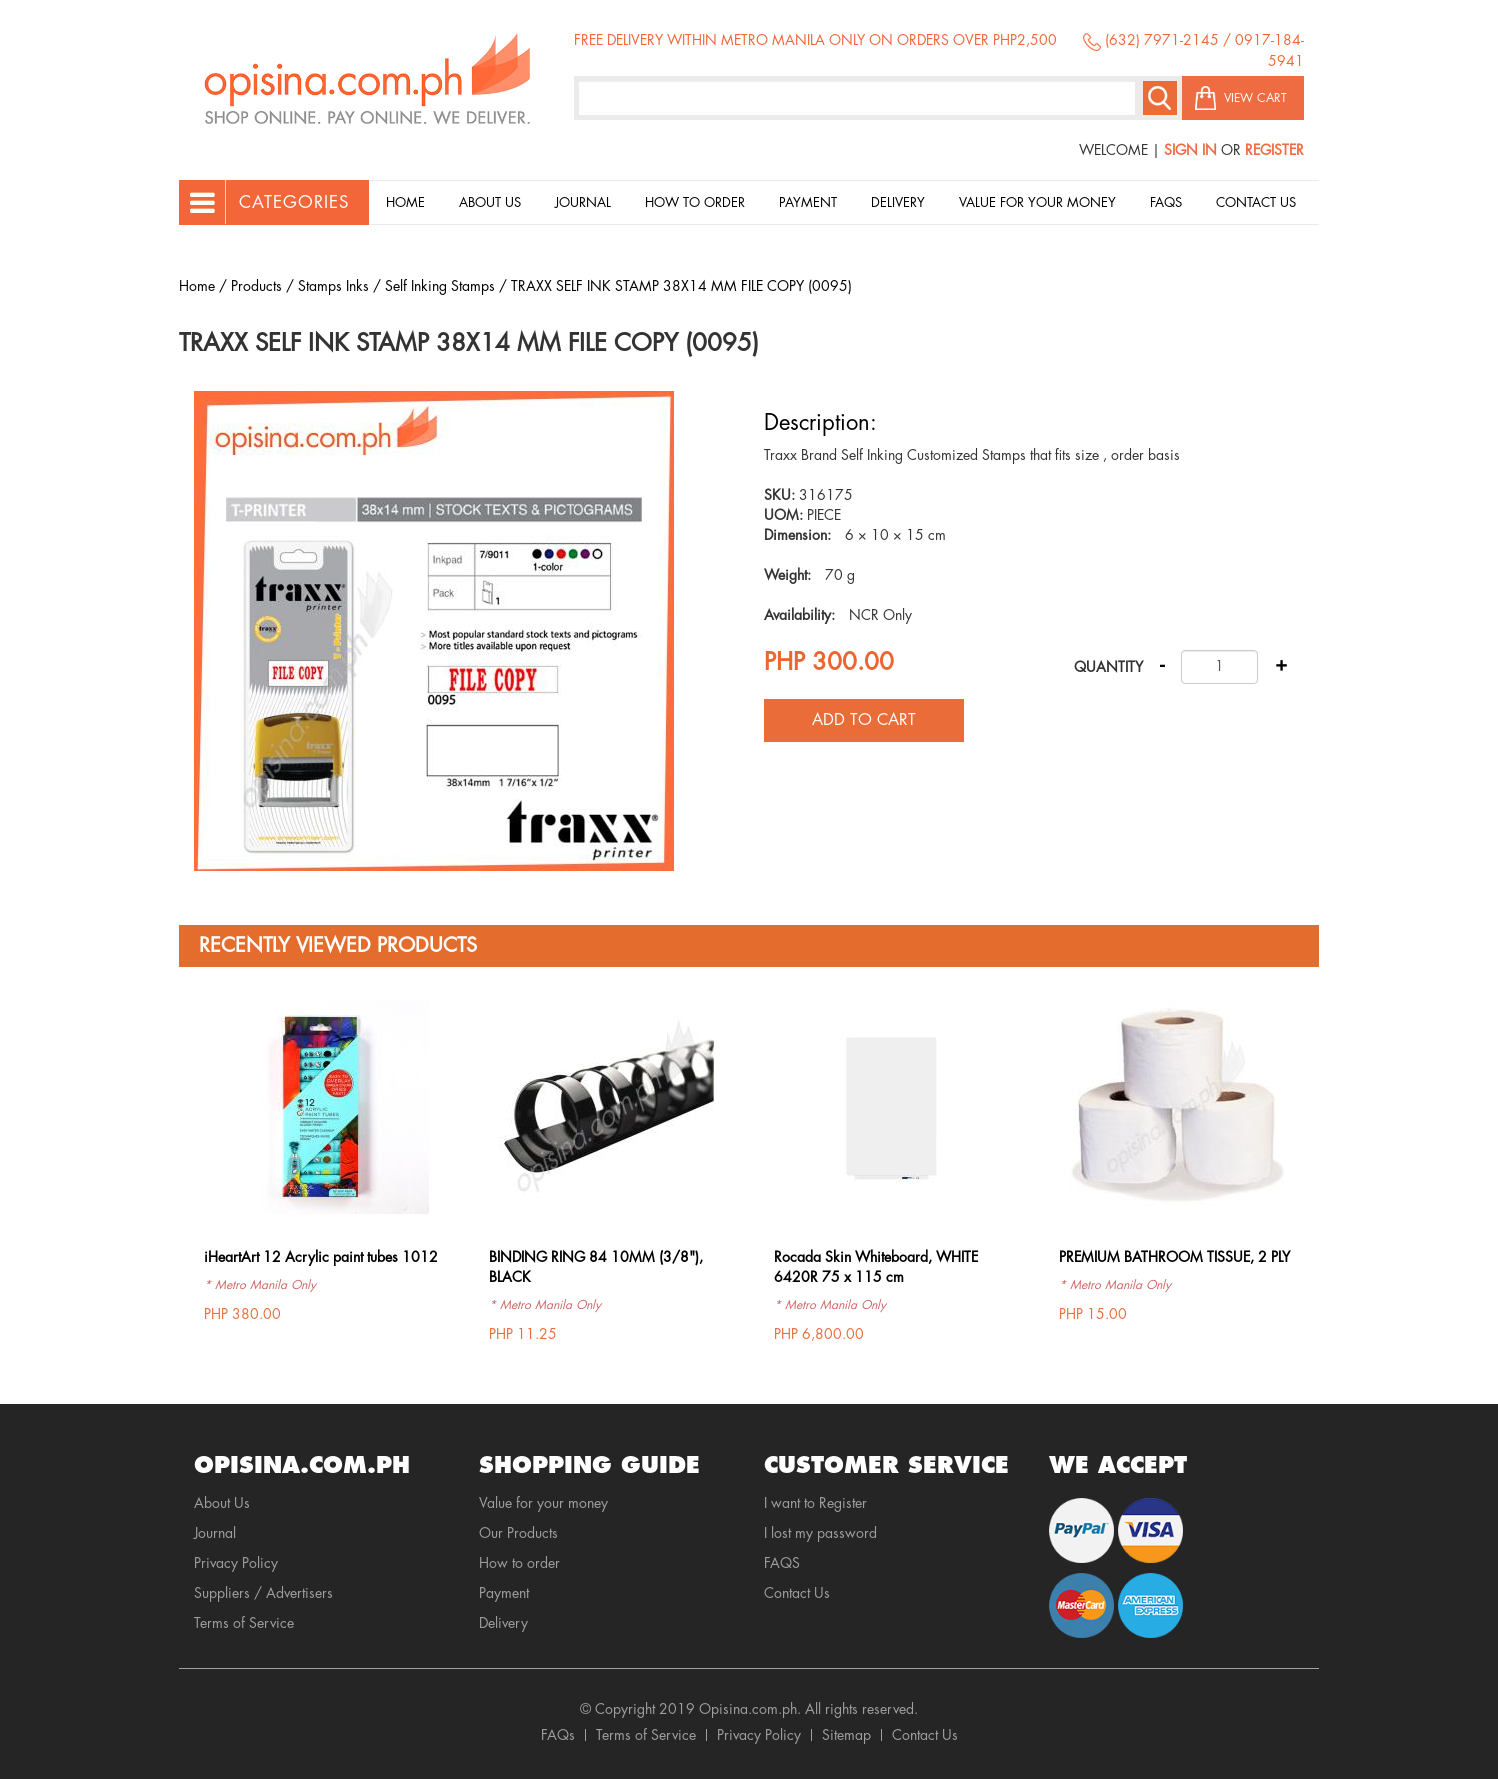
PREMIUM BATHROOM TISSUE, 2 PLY (1174, 1257)
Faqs (1166, 202)
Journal (583, 202)
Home (405, 202)
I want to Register (815, 1503)
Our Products (518, 1533)
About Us (490, 202)
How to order (695, 202)
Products (256, 286)
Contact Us (1256, 202)
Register (1274, 150)
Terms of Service (244, 1623)
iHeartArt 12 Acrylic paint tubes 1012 (321, 1257)
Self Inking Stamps (440, 286)
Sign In (1190, 150)
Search (1160, 98)
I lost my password (820, 1533)
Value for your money (1037, 202)
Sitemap (846, 1735)
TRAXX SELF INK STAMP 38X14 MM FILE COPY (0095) (681, 286)
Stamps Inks (333, 286)
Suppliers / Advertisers (263, 1593)
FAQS (782, 1563)
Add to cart (864, 720)
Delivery (898, 202)
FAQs (558, 1735)
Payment (808, 202)
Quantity (1108, 667)
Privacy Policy (236, 1563)
